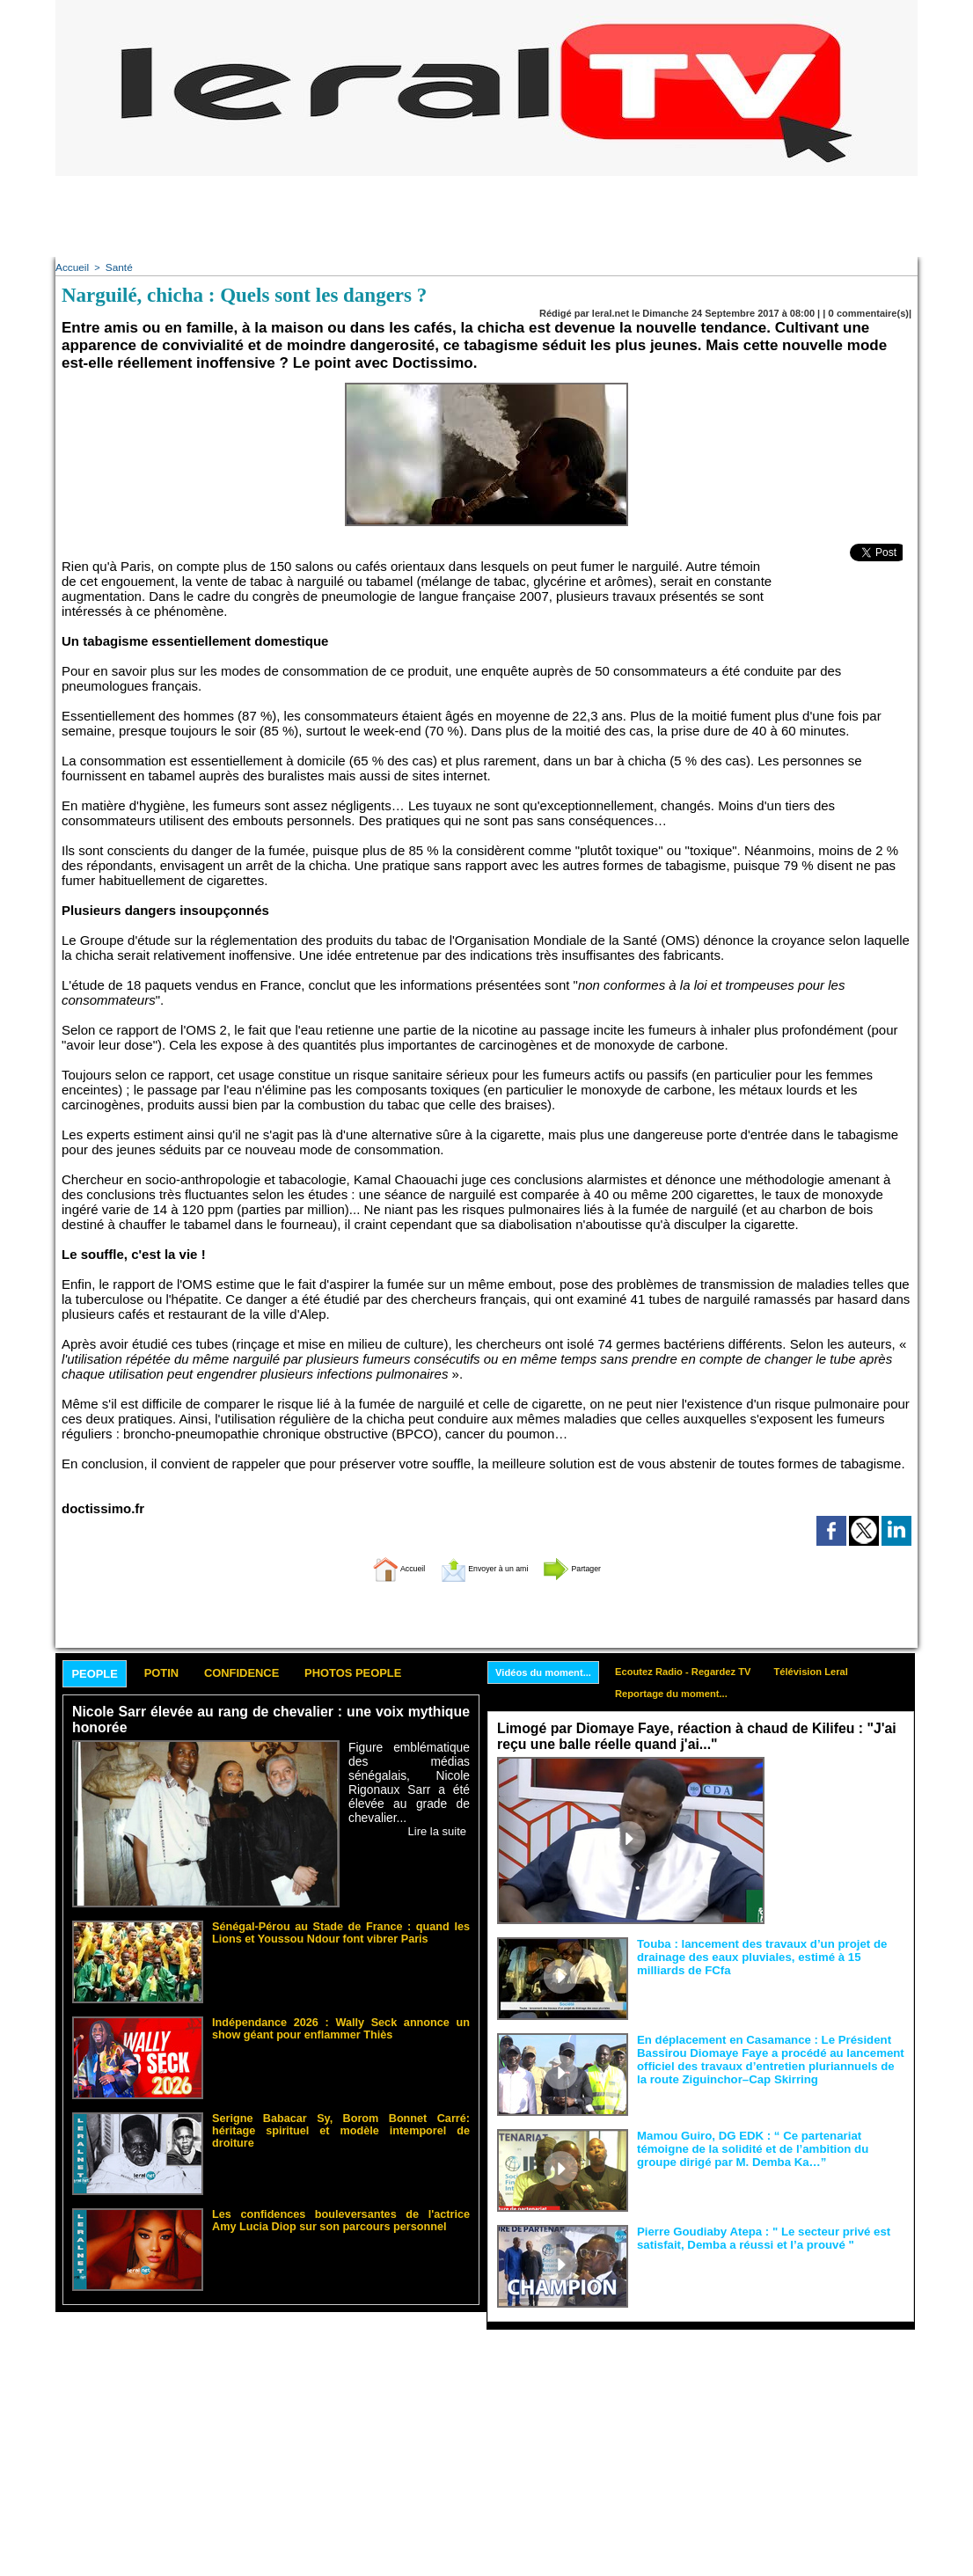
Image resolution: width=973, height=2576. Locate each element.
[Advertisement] (486, 215)
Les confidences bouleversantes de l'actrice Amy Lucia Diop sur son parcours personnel (341, 2217)
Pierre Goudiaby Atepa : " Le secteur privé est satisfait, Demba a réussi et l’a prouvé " (752, 2235)
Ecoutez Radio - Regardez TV (699, 1669)
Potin (177, 1671)
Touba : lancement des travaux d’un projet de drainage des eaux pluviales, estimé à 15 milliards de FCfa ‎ (769, 1954)
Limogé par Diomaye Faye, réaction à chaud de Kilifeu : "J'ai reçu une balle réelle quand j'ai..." (686, 1736)
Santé (115, 266)
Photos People (401, 1671)
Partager (603, 1564)
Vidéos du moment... (548, 1670)
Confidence (271, 1671)
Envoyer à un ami (482, 1564)
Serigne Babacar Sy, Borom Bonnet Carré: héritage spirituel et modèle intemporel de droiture (341, 2121)
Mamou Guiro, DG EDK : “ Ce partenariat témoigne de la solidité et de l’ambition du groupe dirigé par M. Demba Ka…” (769, 2145)
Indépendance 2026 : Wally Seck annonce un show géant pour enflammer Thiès (341, 2025)
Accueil (70, 266)
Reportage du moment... (686, 1693)
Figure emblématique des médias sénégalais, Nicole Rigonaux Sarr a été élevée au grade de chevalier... (409, 1771)
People (101, 1672)
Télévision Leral (838, 1669)
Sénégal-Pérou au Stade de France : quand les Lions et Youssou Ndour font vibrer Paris (341, 1929)
